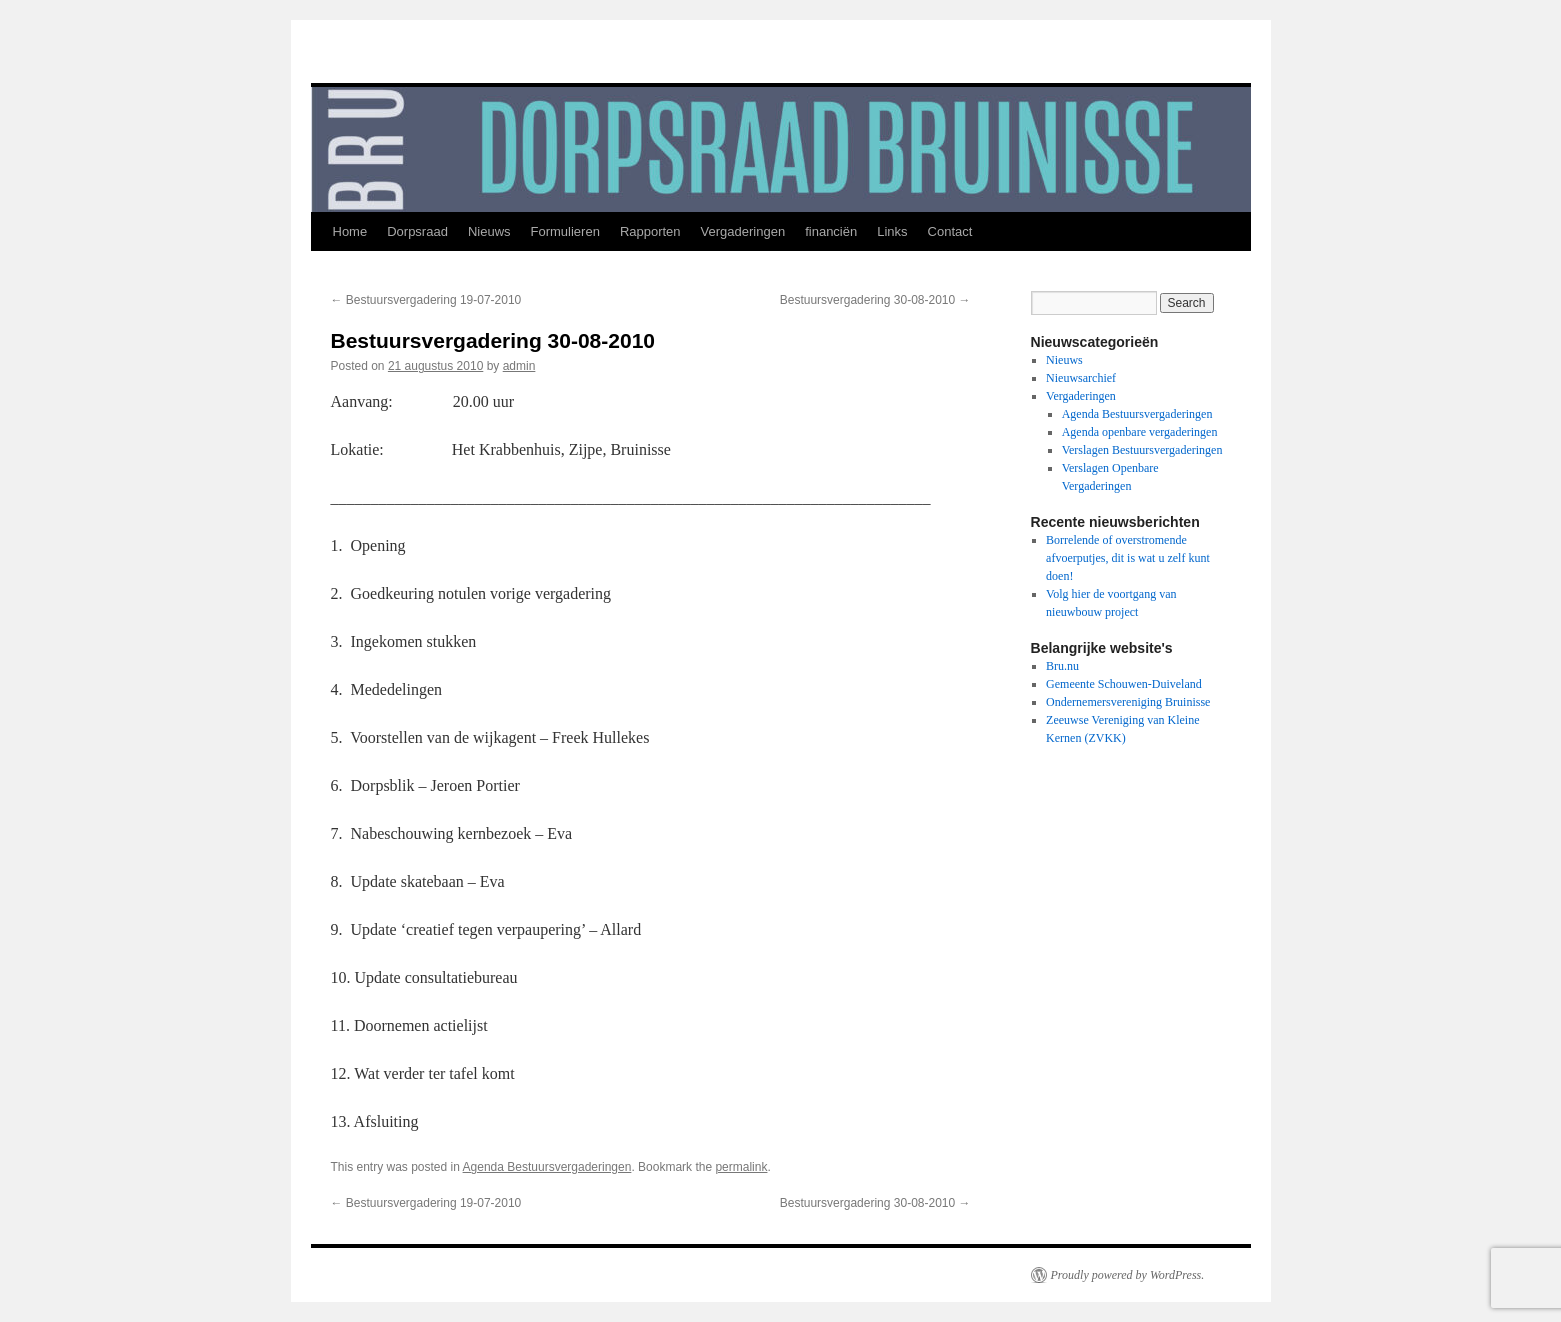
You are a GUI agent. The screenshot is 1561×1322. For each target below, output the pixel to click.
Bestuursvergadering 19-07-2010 (426, 300)
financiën (831, 231)
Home (350, 231)
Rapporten (650, 231)
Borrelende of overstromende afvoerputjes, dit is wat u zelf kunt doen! (1128, 558)
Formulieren (565, 231)
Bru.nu (1062, 666)
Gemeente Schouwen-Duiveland (1124, 684)
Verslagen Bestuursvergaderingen (1142, 450)
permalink (741, 1167)
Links (892, 231)
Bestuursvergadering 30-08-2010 (875, 300)
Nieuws (489, 231)
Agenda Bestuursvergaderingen (547, 1167)
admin (519, 366)
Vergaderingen (743, 231)
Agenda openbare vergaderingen (1140, 432)
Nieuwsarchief (1081, 378)
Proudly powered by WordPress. (1128, 1275)
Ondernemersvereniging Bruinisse (1128, 702)
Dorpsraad (417, 231)
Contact (950, 231)
